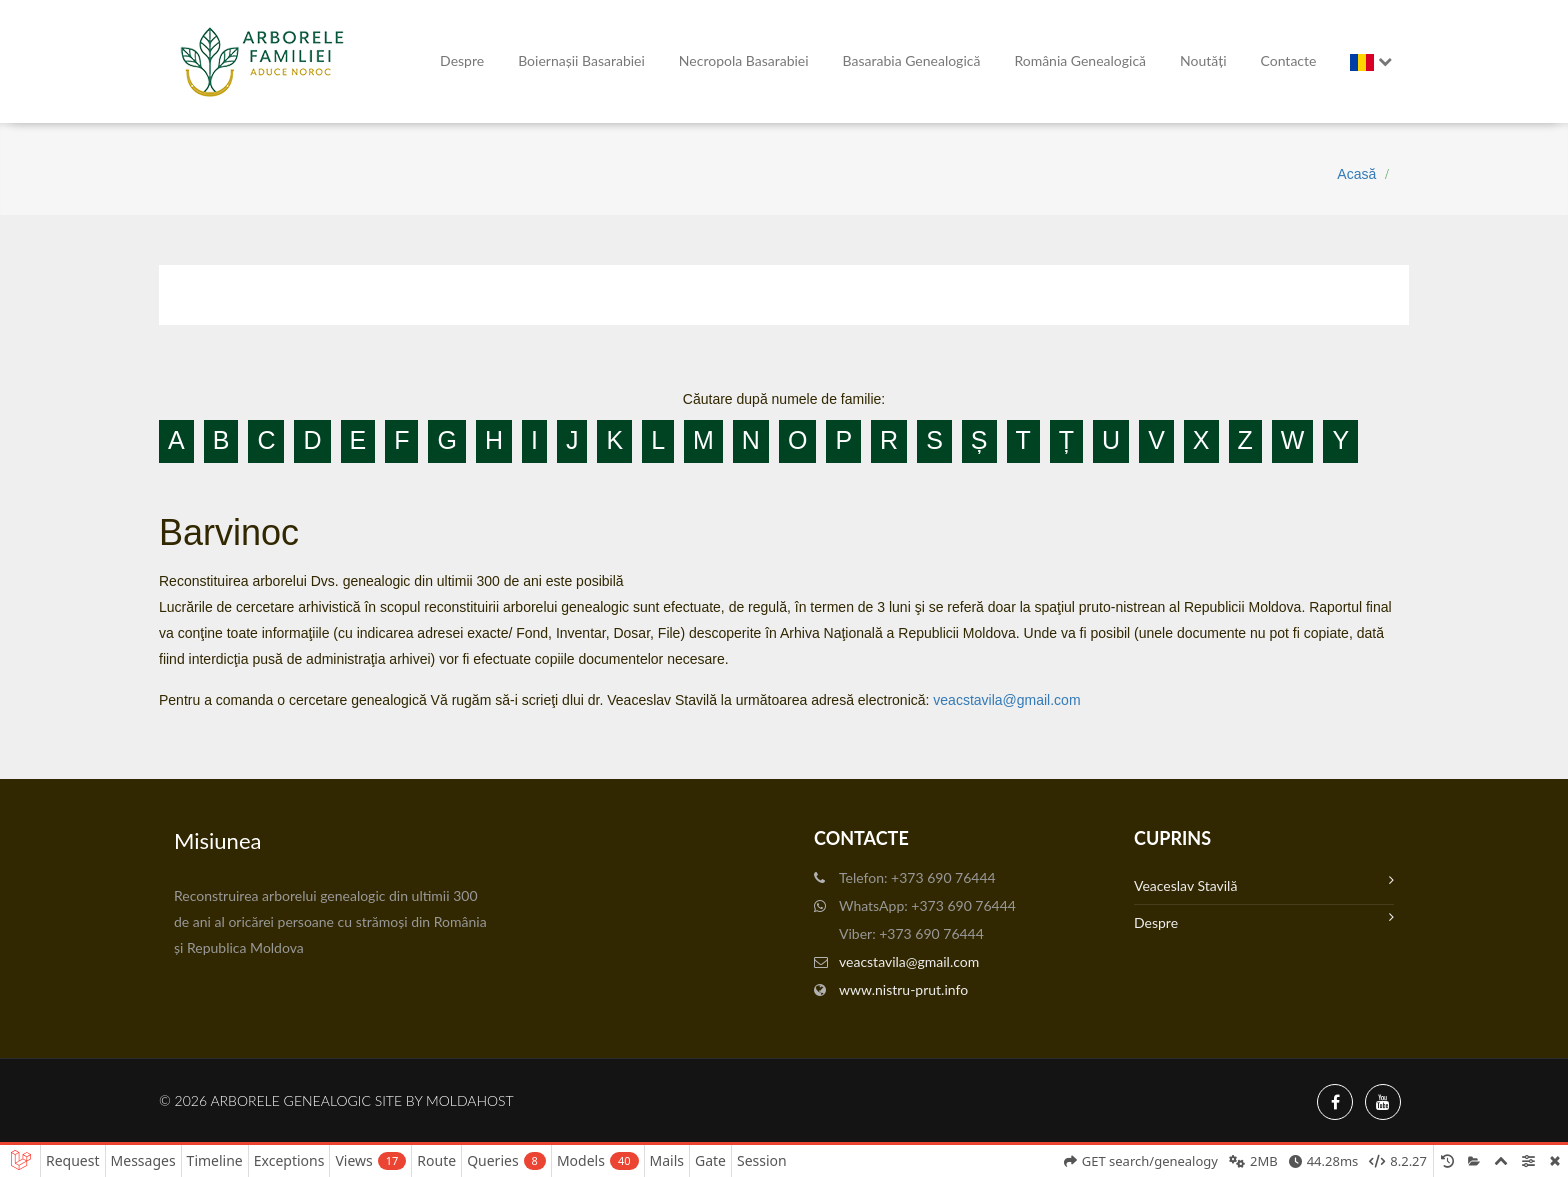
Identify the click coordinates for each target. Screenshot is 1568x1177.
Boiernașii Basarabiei (581, 60)
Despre (462, 60)
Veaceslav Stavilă (1264, 883)
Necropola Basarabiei (744, 60)
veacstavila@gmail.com (1006, 700)
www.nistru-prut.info (903, 989)
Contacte (1289, 60)
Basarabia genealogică (912, 60)
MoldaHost (470, 1100)
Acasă (1356, 174)
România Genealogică (1080, 60)
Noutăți (1203, 60)
